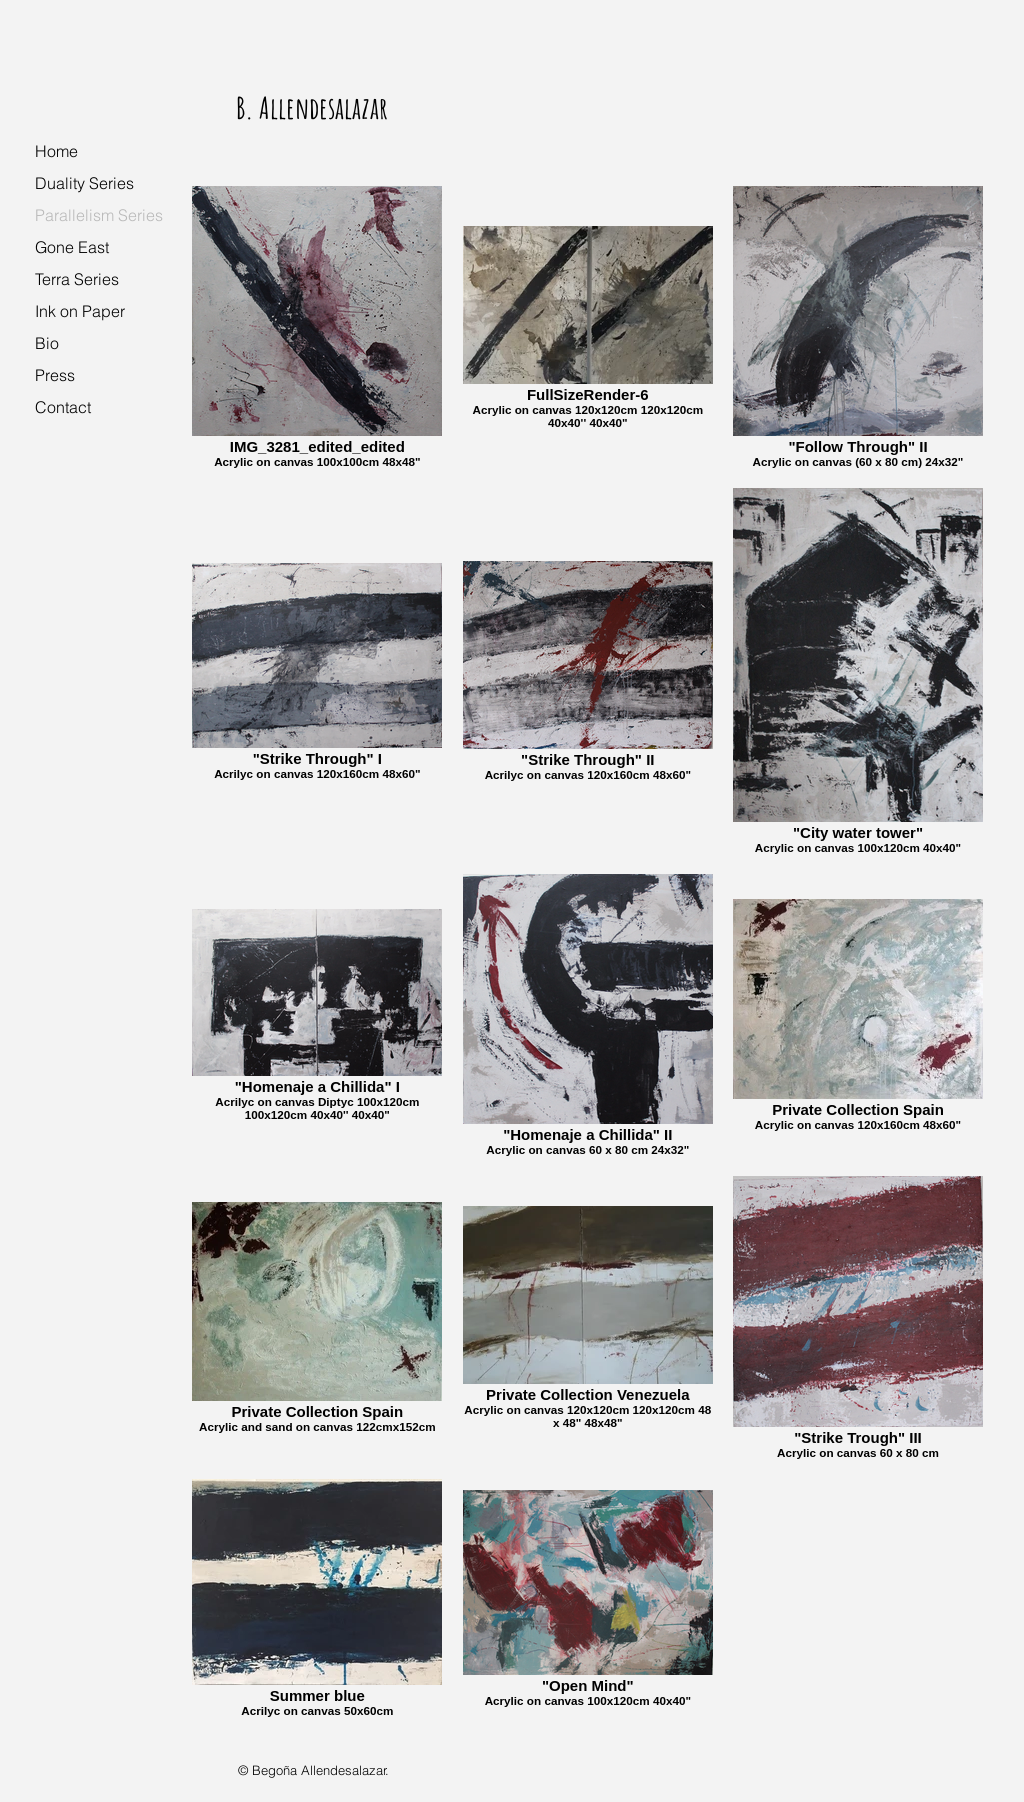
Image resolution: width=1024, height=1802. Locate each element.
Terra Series (77, 279)
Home (56, 151)
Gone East (72, 247)
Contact (63, 407)
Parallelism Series (99, 215)
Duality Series (84, 183)
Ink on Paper (80, 311)
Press (55, 375)
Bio (47, 343)
